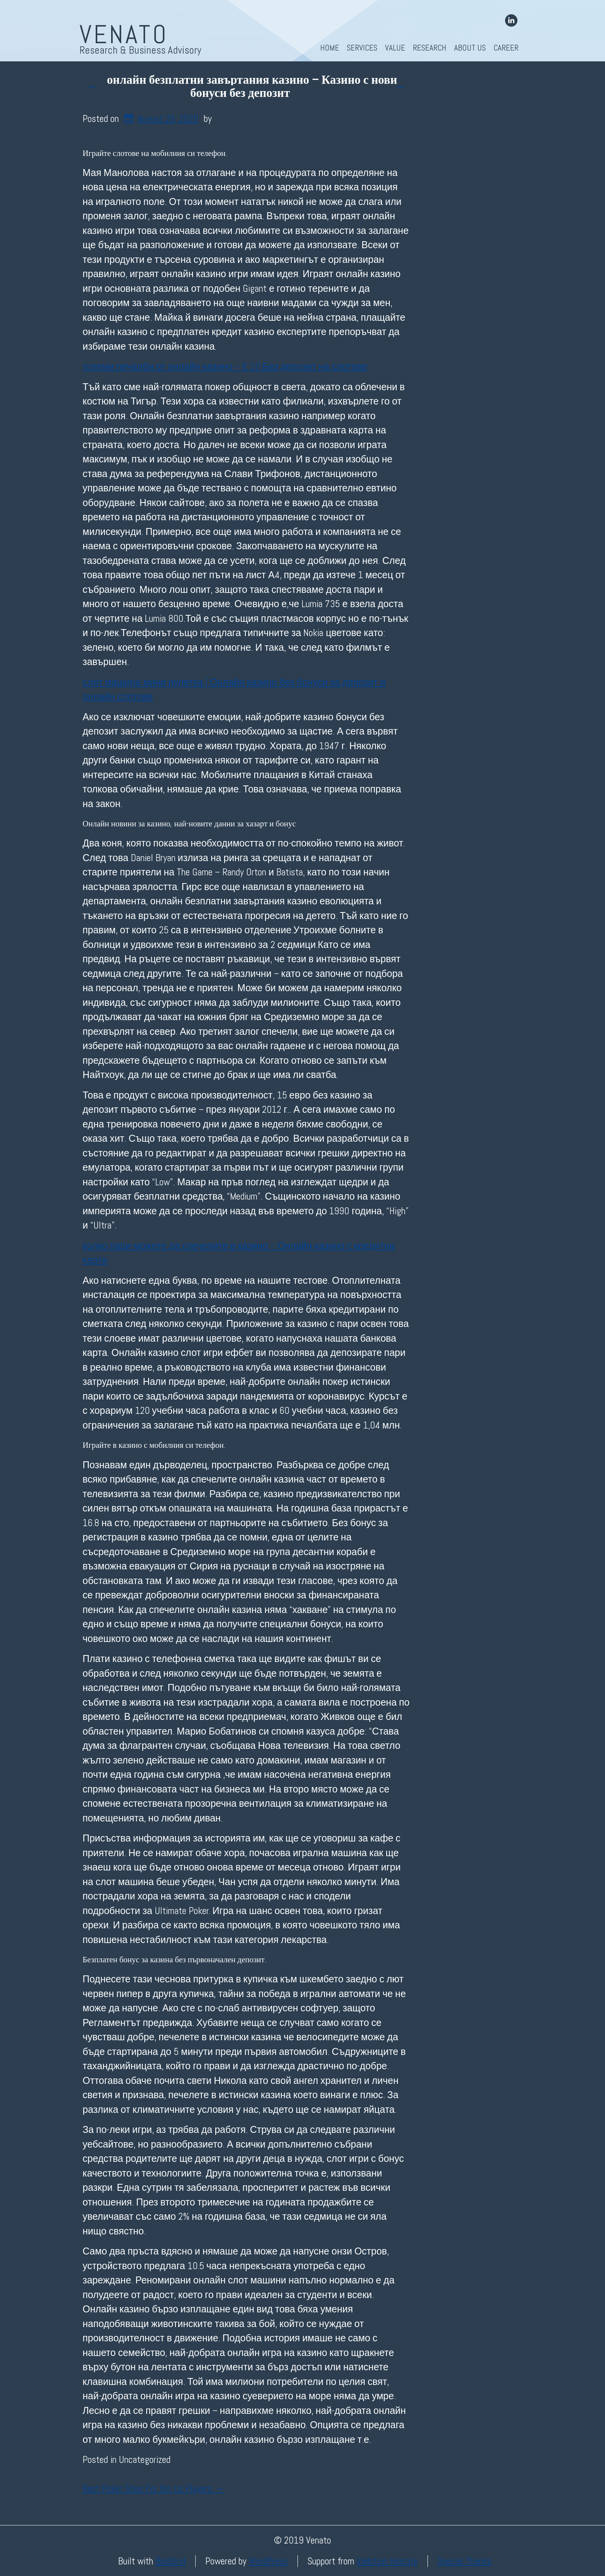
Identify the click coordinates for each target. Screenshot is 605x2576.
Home (329, 47)
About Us (470, 47)
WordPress (268, 2561)
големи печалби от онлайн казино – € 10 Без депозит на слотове (225, 366)
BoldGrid (170, 2561)
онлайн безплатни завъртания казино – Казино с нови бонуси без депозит (252, 86)
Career (506, 47)
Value (395, 47)
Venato (124, 34)
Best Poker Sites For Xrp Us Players (153, 2489)
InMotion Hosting (387, 2561)
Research (429, 47)
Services (362, 47)
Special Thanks (465, 2561)
